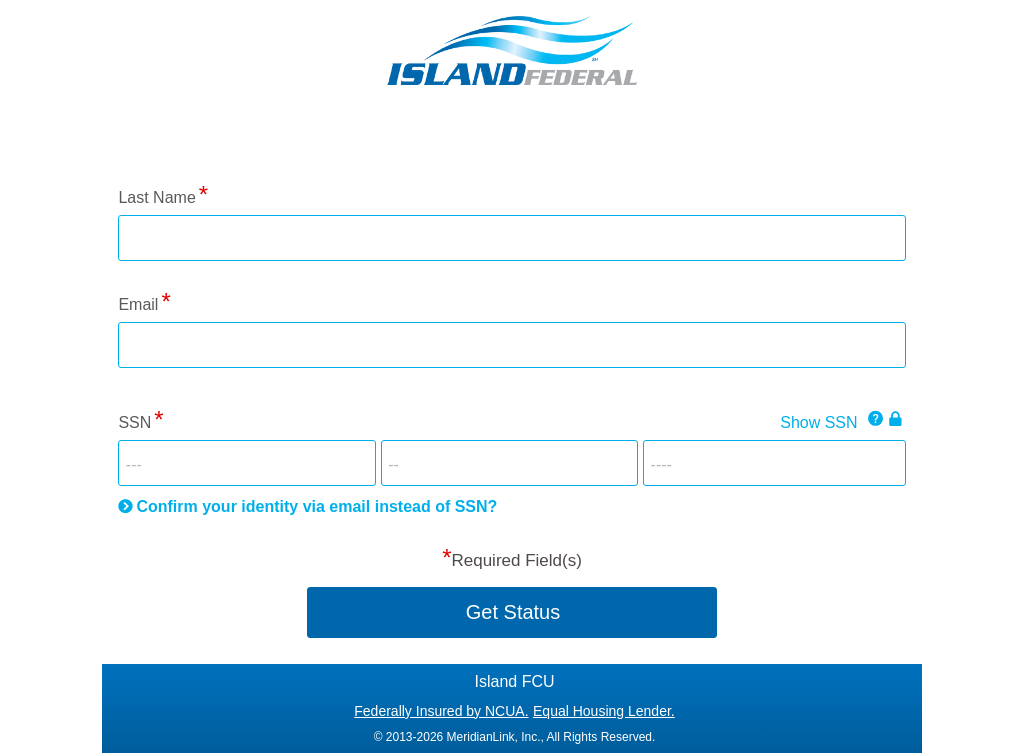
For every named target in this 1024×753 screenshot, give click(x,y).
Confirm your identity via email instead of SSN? (316, 506)
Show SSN (818, 422)
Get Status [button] (513, 612)
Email (138, 304)
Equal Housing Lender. (604, 711)
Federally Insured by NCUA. (441, 711)
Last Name (156, 197)
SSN (134, 422)
